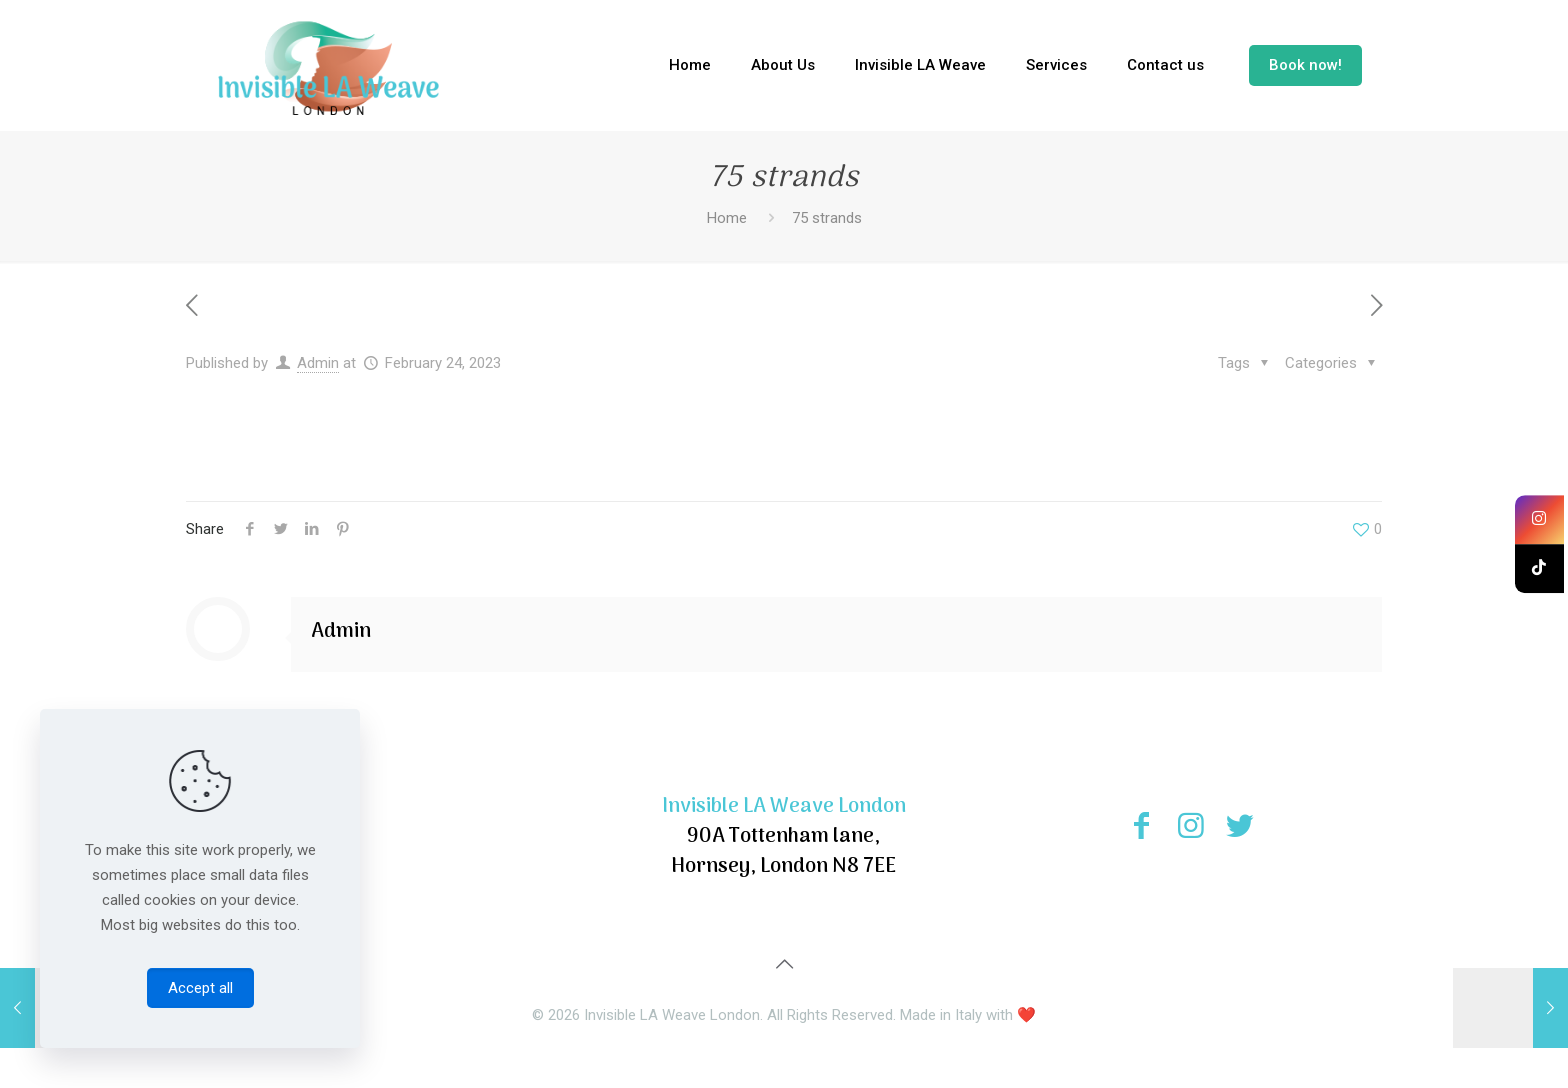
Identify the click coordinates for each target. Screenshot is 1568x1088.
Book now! (1305, 65)
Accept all (200, 988)
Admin (318, 363)
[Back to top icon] (784, 964)
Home (727, 218)
